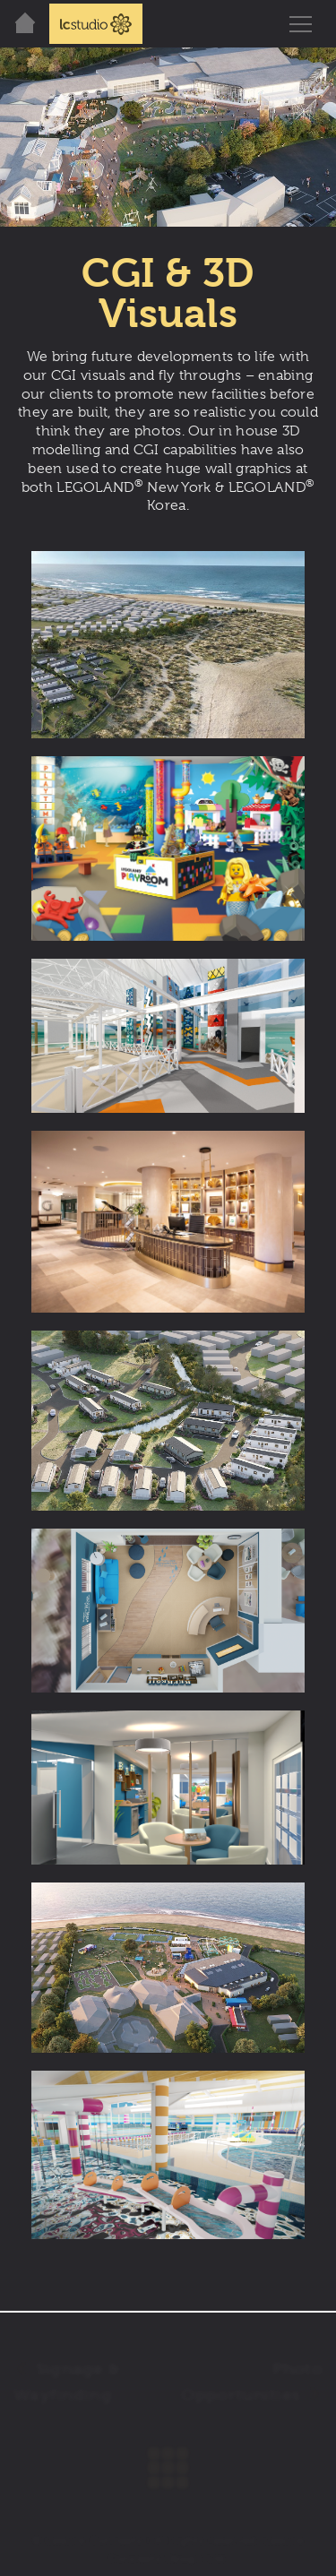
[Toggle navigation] (300, 24)
